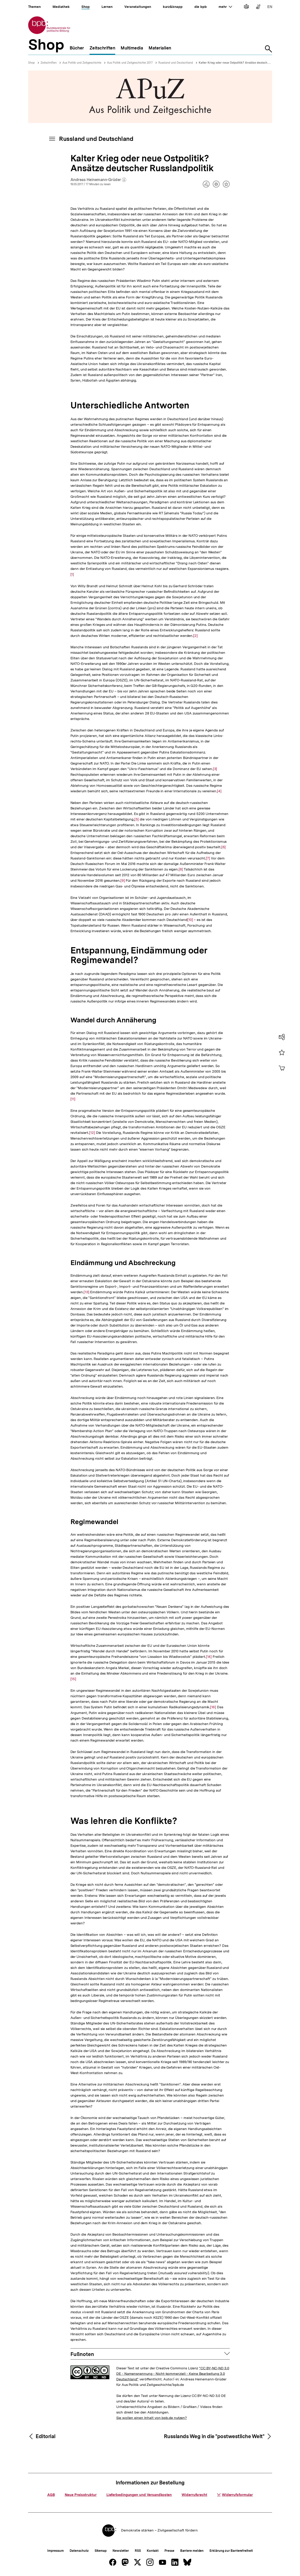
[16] (213, 1706)
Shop (31, 62)
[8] (181, 869)
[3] (215, 768)
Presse (169, 2551)
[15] (73, 1676)
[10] (190, 919)
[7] (208, 858)
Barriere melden (192, 2551)
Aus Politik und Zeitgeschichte (81, 62)
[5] (136, 819)
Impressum (55, 2551)
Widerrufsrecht (194, 2495)
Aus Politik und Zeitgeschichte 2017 (130, 62)
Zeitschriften (49, 62)
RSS (138, 2551)
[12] (92, 1132)
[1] (72, 571)
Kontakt (153, 2551)
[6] (223, 846)
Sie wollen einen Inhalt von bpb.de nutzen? (151, 2418)
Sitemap (101, 2551)
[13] (86, 1291)
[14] (209, 1656)
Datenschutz (79, 2551)
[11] (73, 1096)
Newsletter (121, 2551)
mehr (225, 7)
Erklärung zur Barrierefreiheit (231, 2551)
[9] (122, 880)
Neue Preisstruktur (81, 2495)
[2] (195, 635)
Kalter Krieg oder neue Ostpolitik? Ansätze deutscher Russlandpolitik (245, 62)
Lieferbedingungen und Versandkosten (139, 2495)
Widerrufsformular (235, 2495)
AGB (51, 2495)
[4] (219, 790)
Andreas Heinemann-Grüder (98, 179)
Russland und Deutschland (175, 62)
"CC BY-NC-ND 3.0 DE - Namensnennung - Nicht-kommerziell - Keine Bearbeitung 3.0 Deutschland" (172, 2373)
